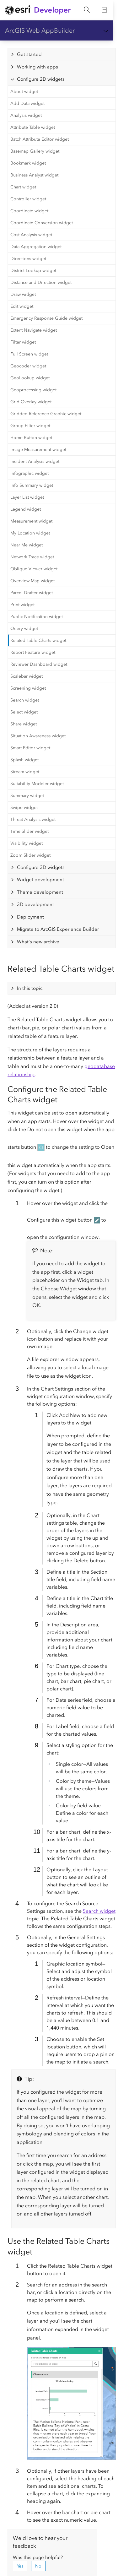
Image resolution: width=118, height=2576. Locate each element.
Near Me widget (26, 545)
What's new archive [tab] (38, 942)
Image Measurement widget (38, 449)
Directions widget (28, 258)
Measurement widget (31, 521)
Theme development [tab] (40, 892)
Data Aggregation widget (36, 246)
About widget (24, 91)
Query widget (24, 628)
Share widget (23, 724)
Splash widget (24, 759)
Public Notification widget (36, 616)
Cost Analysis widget (31, 234)
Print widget (22, 604)
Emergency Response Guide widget (46, 318)
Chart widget (23, 187)
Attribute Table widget (32, 127)
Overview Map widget (32, 580)
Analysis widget (26, 115)
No (38, 2566)
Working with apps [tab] (37, 67)
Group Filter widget (30, 425)
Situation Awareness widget (38, 736)
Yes (20, 2566)
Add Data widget (27, 103)
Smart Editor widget (30, 748)
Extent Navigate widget (33, 330)
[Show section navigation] (105, 30)
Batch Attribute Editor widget (39, 139)
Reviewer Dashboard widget (38, 664)
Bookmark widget (28, 163)
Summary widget (27, 795)
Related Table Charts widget (38, 640)
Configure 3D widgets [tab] (41, 867)
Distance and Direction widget (41, 282)
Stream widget (24, 771)
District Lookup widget (33, 270)
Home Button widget (31, 437)
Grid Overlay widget (30, 401)
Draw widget (23, 294)
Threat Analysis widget (33, 819)
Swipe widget (24, 807)
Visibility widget (26, 843)
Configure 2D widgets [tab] (41, 79)
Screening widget (28, 688)
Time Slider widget (29, 831)
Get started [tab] (29, 54)
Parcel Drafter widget (31, 592)
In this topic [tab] (30, 988)
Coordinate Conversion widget (41, 222)
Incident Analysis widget (34, 461)
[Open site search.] (87, 10)
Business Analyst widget (34, 175)
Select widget (24, 712)
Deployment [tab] (30, 917)
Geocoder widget (28, 366)
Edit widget (21, 306)
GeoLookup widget (30, 378)
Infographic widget (29, 473)
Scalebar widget (26, 676)
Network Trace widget (32, 557)
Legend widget (25, 509)
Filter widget (23, 342)
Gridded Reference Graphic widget (45, 413)
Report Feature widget (32, 652)
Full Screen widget (29, 354)
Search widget (24, 700)
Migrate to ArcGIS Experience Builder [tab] (58, 929)
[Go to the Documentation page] (104, 10)
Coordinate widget (29, 211)
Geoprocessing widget (33, 390)
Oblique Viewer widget (33, 569)
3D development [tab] (35, 904)
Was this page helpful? (38, 2557)
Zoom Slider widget (30, 855)
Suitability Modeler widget (37, 783)
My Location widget (30, 533)
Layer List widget (27, 497)
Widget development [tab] (40, 879)
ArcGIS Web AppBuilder (40, 30)
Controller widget (28, 199)
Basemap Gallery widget (34, 151)
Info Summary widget (31, 485)
